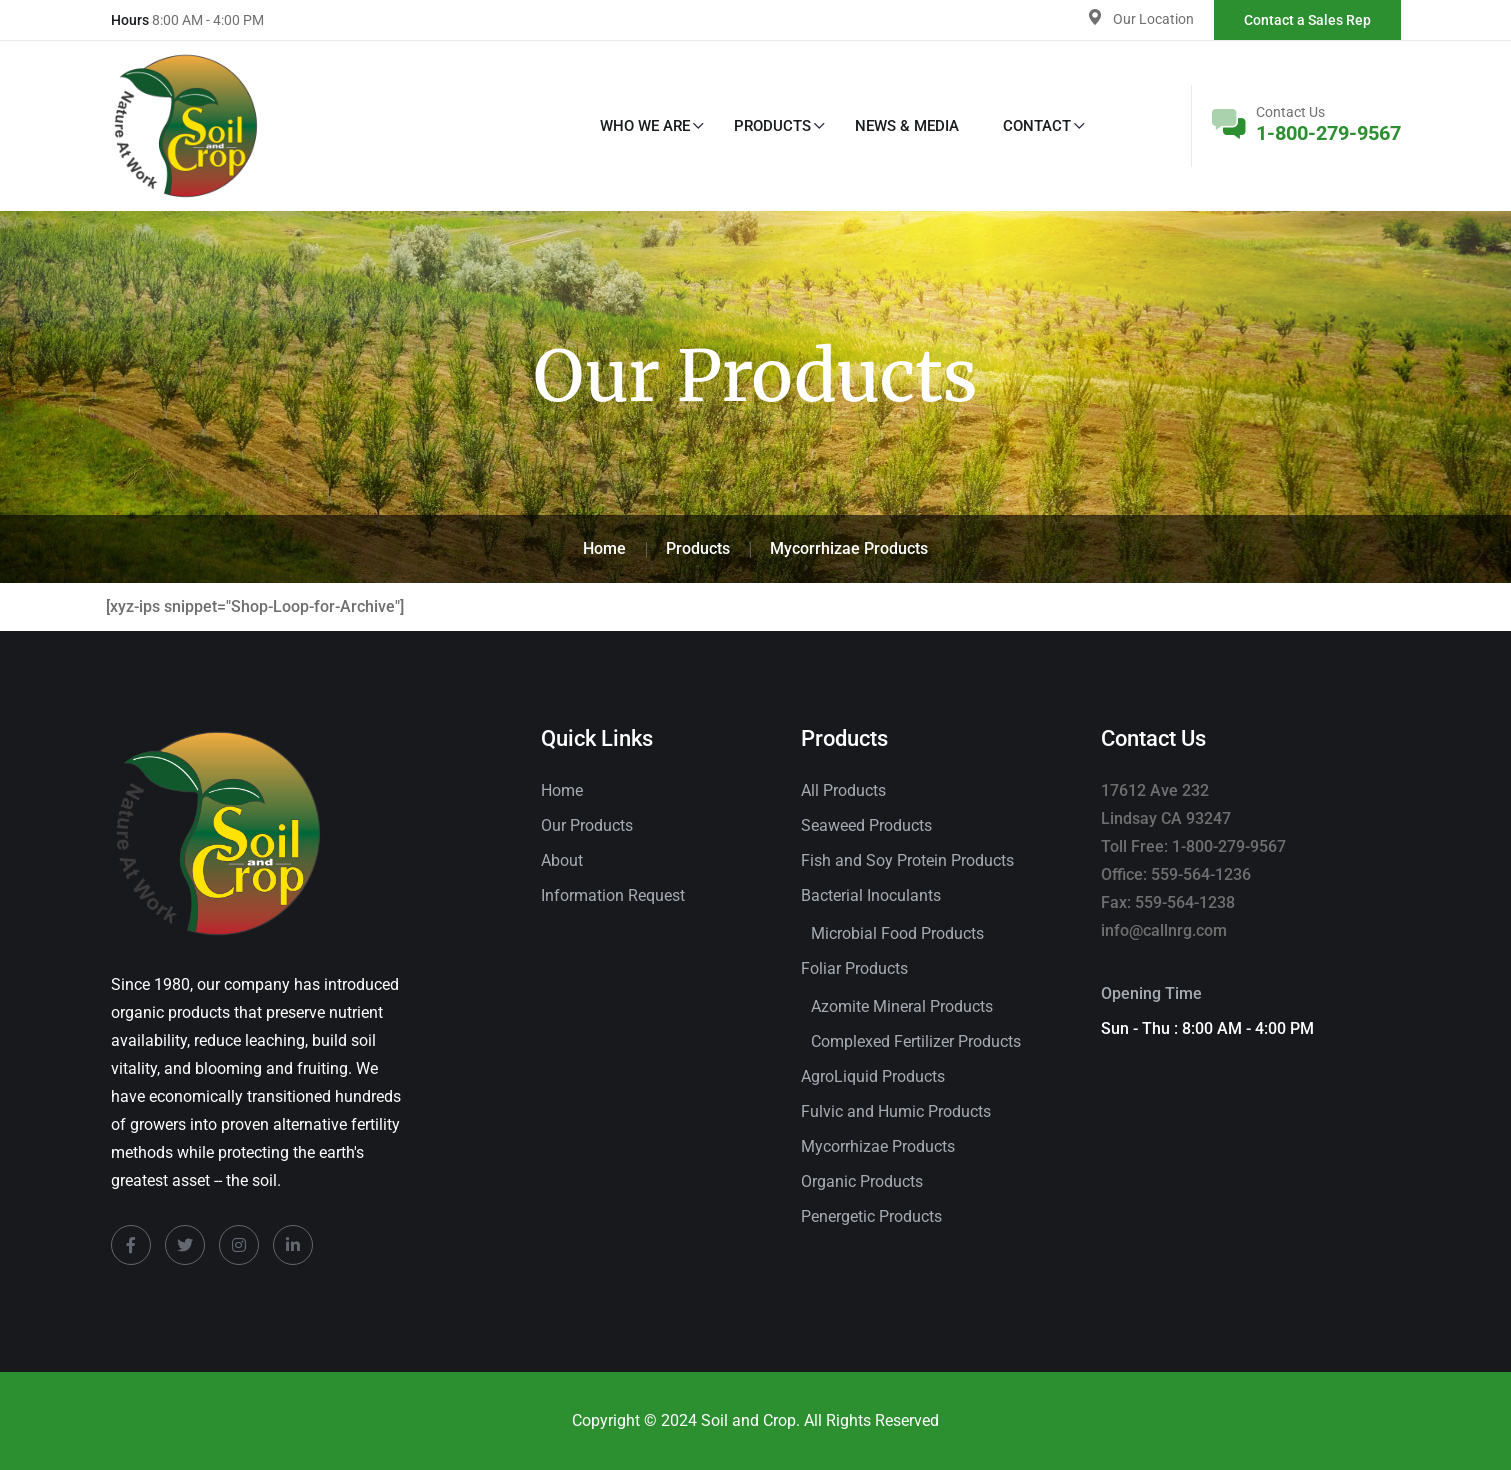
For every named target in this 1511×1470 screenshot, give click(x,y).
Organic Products (862, 1181)
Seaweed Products (866, 825)
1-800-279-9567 (1328, 133)
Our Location (1153, 19)
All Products (843, 790)
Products (772, 126)
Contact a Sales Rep (1307, 20)
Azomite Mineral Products (902, 1006)
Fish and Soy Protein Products (907, 860)
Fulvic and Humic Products (896, 1111)
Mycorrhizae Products (878, 1146)
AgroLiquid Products (873, 1076)
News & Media (907, 126)
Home (562, 790)
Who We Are (645, 126)
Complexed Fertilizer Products (916, 1041)
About (562, 860)
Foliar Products (854, 968)
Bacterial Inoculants (871, 895)
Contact (1037, 126)
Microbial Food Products (897, 933)
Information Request (613, 895)
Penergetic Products (871, 1216)
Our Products (587, 825)
